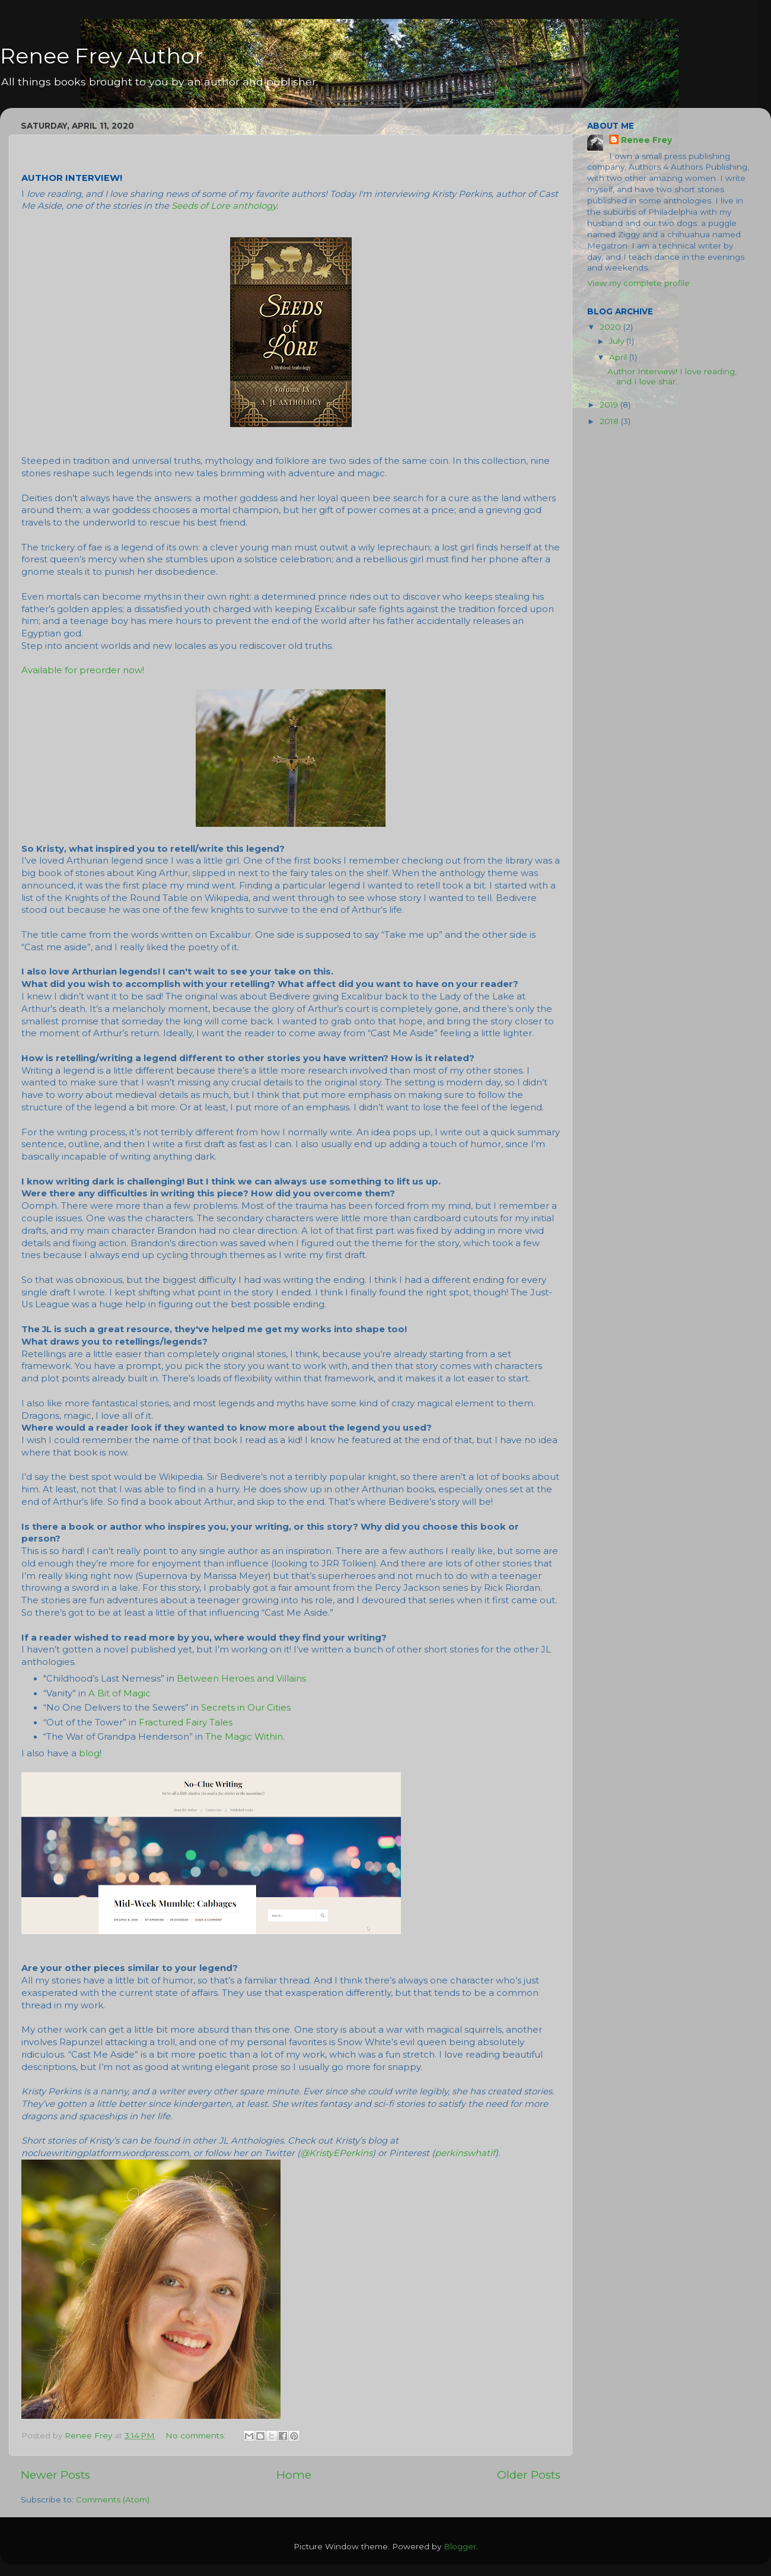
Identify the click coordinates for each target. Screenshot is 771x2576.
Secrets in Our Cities (246, 1707)
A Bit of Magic (119, 1693)
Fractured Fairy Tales (185, 1722)
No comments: (196, 2435)
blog (89, 1753)
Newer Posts (55, 2475)
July (617, 341)
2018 (610, 421)
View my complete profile (638, 283)
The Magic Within (244, 1736)
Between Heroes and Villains (241, 1678)
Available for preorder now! (82, 670)
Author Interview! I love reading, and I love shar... (672, 376)
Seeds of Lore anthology (223, 205)
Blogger (460, 2546)
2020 (611, 327)
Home (293, 2475)
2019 (610, 404)
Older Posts (528, 2475)
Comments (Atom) (112, 2499)
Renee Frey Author (101, 56)
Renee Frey (646, 140)
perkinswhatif (465, 2153)
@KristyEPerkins (336, 2153)
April (619, 357)
